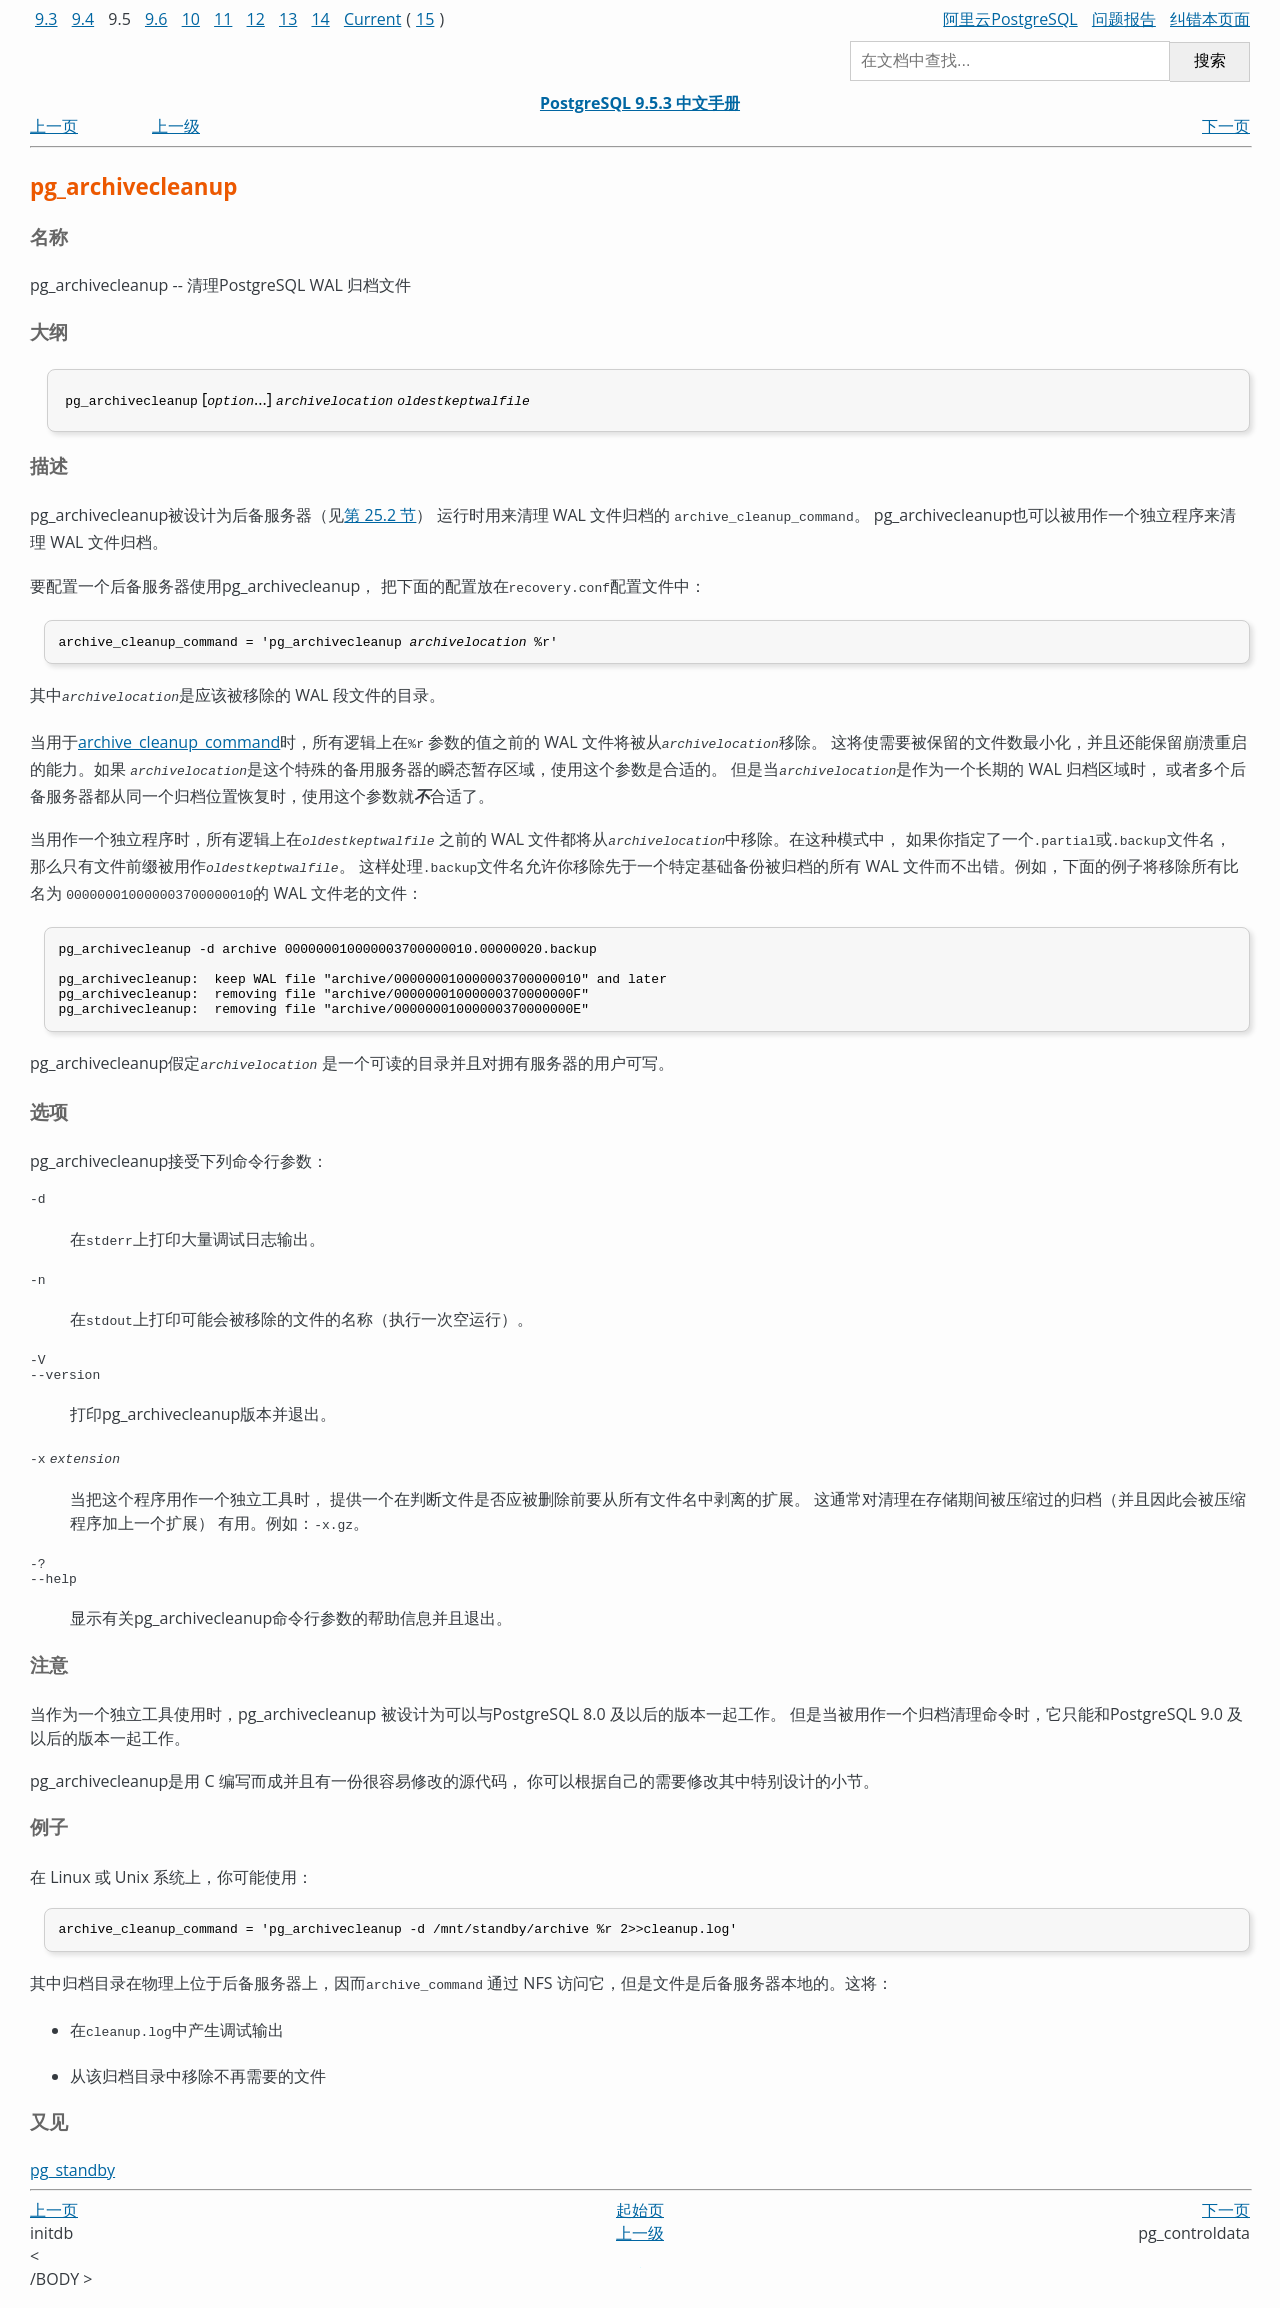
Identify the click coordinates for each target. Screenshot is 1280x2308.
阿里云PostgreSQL (1010, 19)
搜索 (1210, 60)
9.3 (46, 19)
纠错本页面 (1210, 19)
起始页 (640, 2220)
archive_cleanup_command (179, 737)
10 (191, 19)
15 (425, 19)
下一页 (1226, 126)
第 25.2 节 (380, 513)
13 (288, 19)
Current (372, 19)
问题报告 (1124, 19)
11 (223, 19)
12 (256, 19)
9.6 (156, 19)
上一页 (54, 126)
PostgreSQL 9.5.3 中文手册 (640, 103)
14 (320, 19)
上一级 (176, 126)
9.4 (83, 19)
